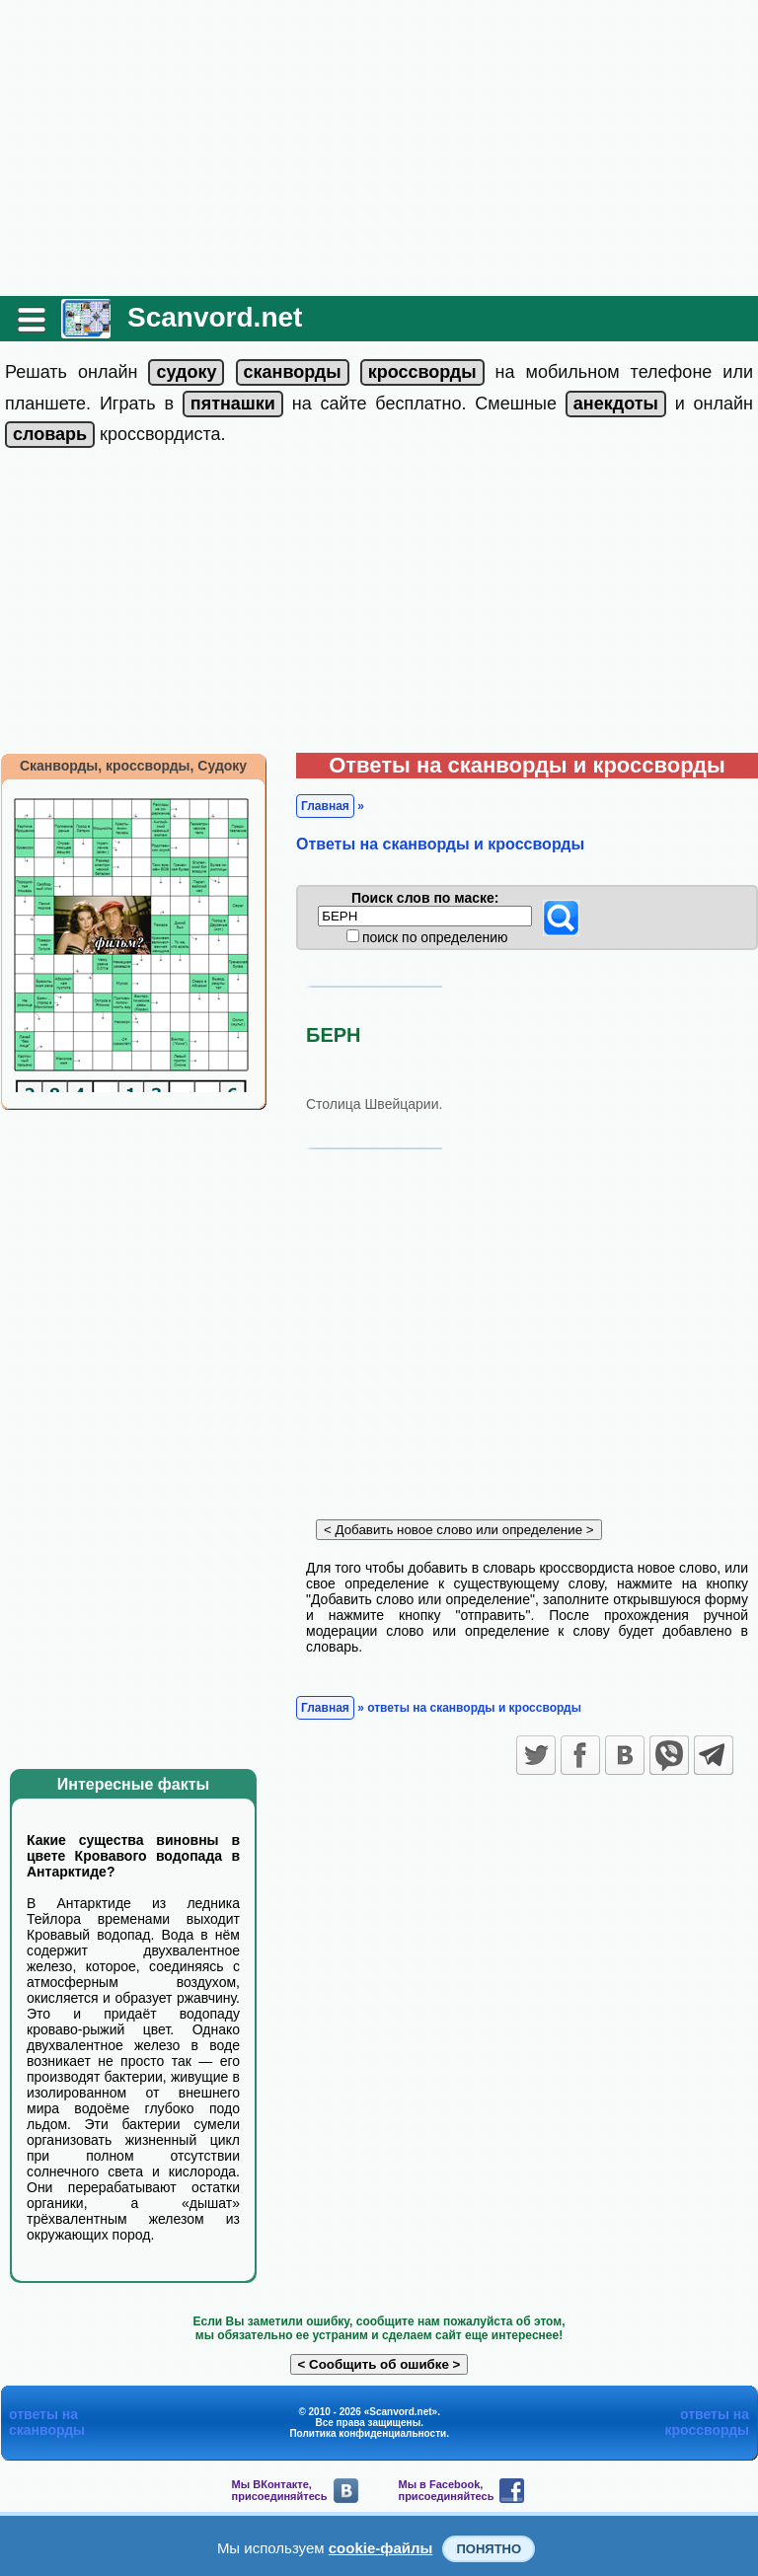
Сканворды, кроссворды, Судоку (133, 765)
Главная (325, 806)
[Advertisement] (379, 148)
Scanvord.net (214, 317)
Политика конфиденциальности (367, 2433)
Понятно (488, 2548)
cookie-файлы (381, 2547)
